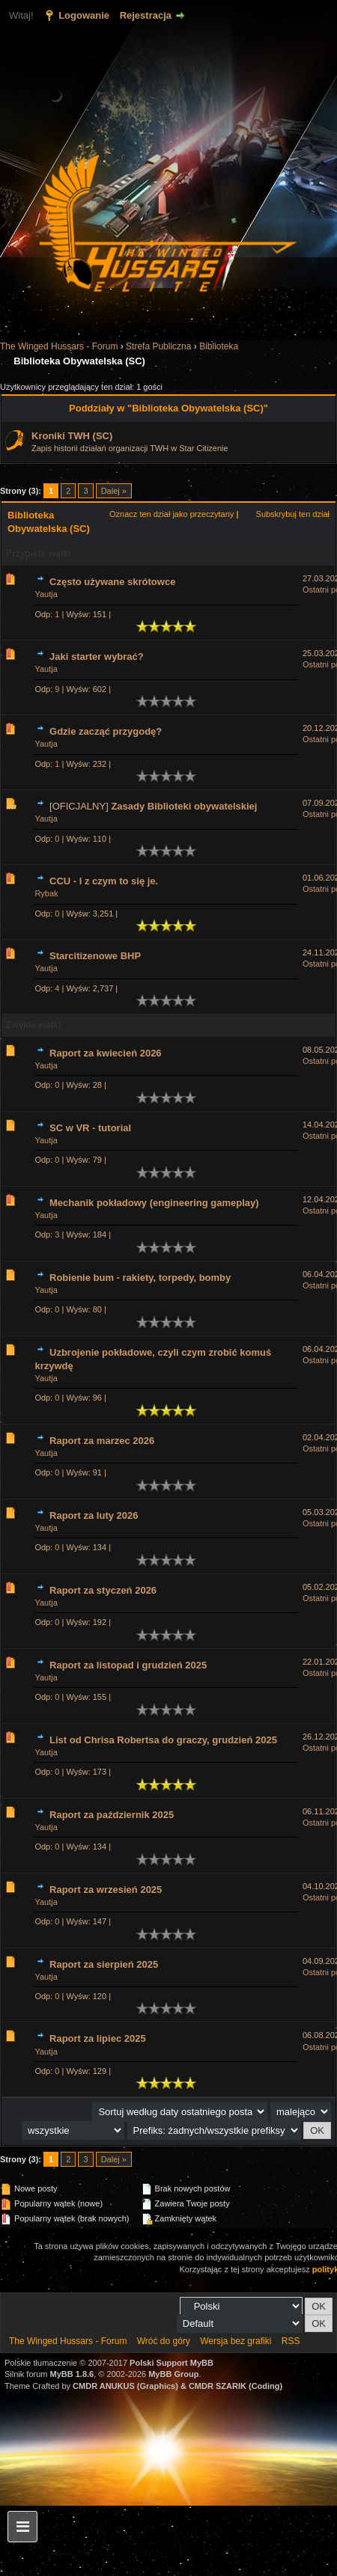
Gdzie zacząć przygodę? (105, 731)
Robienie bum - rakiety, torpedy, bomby (140, 1277)
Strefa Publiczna (158, 346)
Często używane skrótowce (112, 581)
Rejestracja (145, 15)
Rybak (46, 893)
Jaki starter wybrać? (96, 656)
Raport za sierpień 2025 (103, 1964)
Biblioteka (218, 346)
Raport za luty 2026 (94, 1515)
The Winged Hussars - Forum (59, 346)
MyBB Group (173, 2374)
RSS (291, 2341)
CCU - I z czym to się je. (103, 881)
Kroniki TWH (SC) (71, 435)
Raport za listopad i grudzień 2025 (128, 1665)
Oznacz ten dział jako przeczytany (171, 514)
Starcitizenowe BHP (95, 955)
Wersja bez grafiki (235, 2341)
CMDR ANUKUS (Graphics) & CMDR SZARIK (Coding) (177, 2385)
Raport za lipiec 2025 (97, 2038)
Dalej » (114, 490)
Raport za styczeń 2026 (103, 1590)
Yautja (45, 594)
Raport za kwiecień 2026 (105, 1053)
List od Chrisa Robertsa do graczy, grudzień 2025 (163, 1740)
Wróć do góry (163, 2341)
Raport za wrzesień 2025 (105, 1889)
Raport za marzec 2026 (101, 1440)
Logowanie (83, 15)
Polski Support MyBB (171, 2362)
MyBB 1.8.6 (72, 2374)
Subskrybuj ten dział (293, 514)
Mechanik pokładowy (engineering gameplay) (154, 1202)
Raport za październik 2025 (111, 1814)
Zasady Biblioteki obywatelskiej (184, 806)
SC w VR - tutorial (90, 1127)
